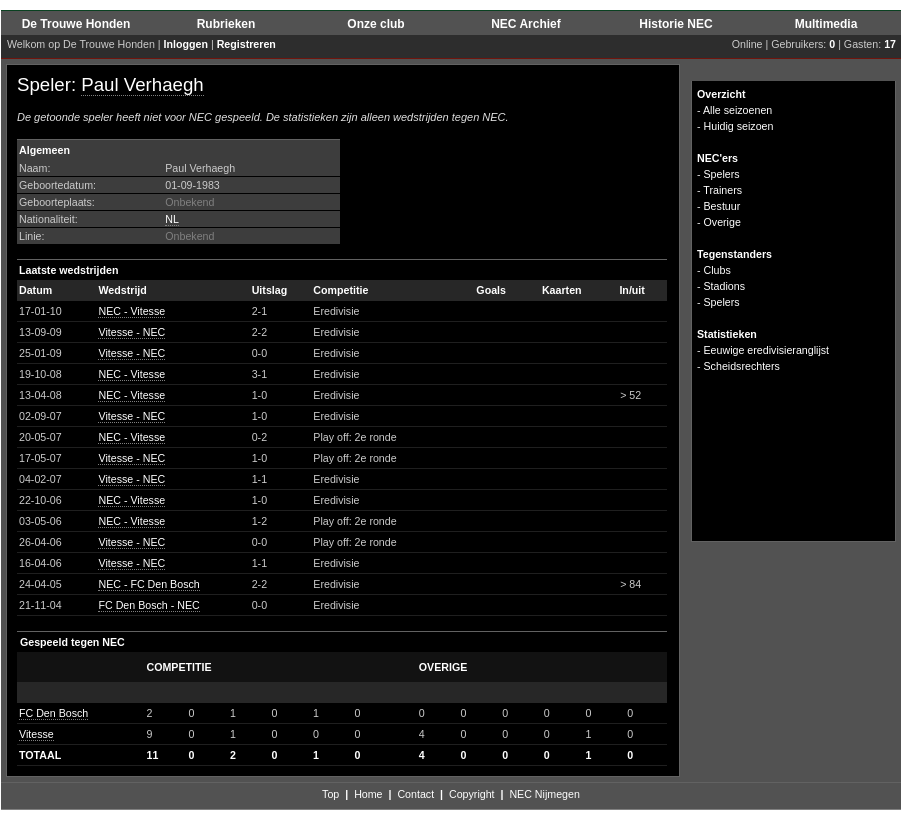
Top (330, 794)
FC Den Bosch (53, 713)
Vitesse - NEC (131, 332)
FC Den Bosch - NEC (148, 605)
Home (368, 794)
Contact (415, 794)
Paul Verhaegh (142, 84)
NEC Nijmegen (544, 794)
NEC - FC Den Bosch (148, 584)
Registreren (246, 44)
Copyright (472, 794)
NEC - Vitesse (131, 311)
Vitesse (36, 734)
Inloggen (186, 44)
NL (172, 219)
